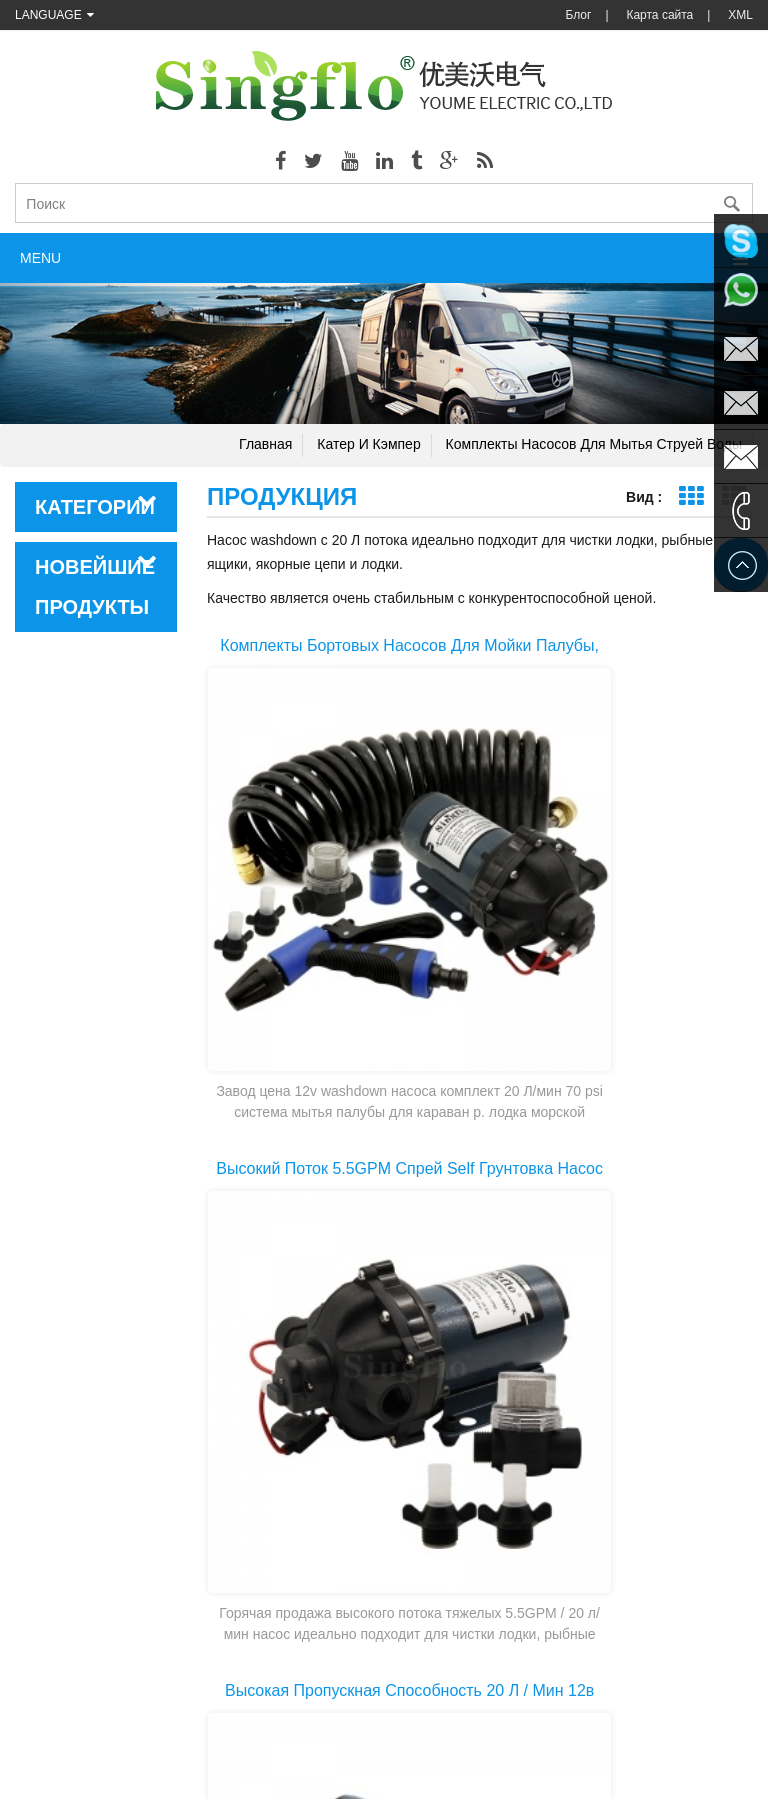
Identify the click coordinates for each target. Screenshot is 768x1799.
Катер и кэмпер (368, 444)
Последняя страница (557, 1411)
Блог (578, 15)
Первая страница (391, 1411)
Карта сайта (659, 15)
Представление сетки (690, 496)
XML (740, 15)
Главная (265, 444)
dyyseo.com (605, 1769)
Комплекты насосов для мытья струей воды (594, 444)
